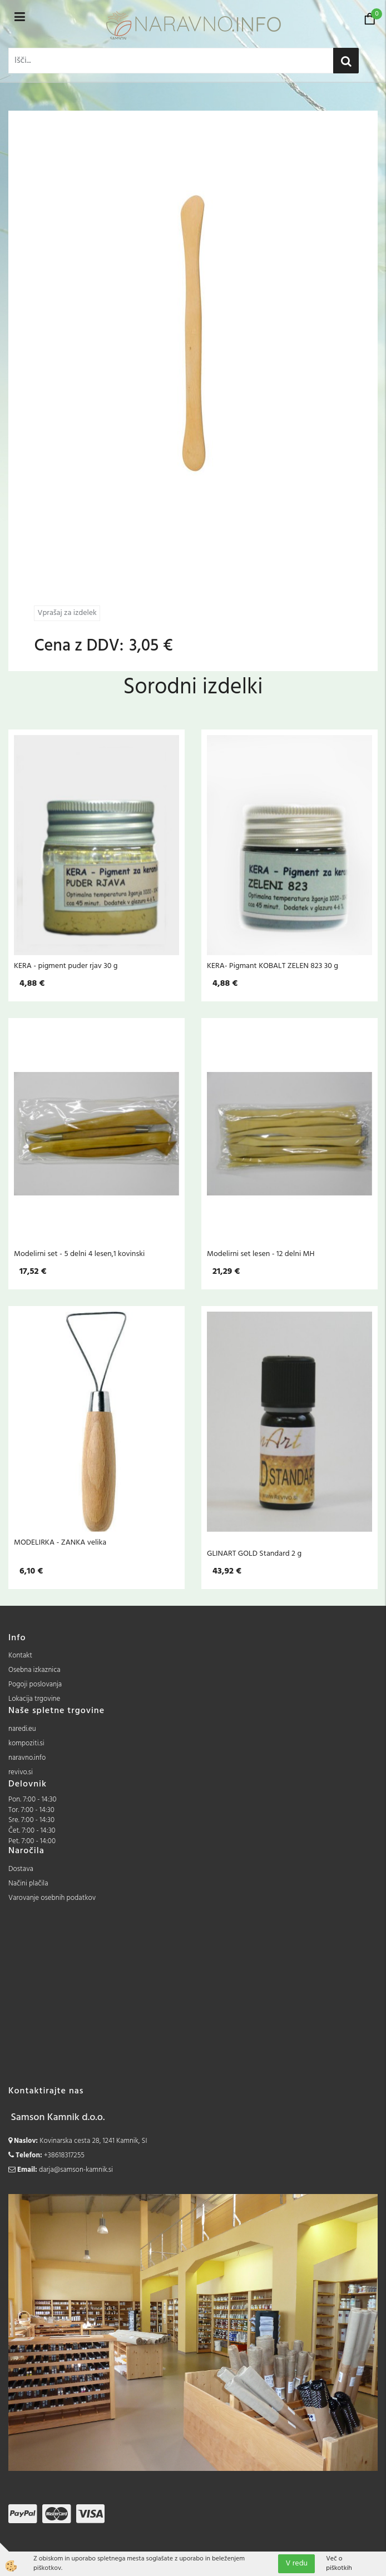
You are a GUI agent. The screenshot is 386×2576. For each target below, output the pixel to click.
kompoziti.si (26, 1743)
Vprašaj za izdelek (66, 613)
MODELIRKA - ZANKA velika (60, 1542)
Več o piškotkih (339, 2563)
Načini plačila (28, 1883)
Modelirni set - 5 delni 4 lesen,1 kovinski (79, 1254)
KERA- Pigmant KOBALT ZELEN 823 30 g (272, 966)
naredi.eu (22, 1729)
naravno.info (27, 1758)
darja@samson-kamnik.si (76, 2170)
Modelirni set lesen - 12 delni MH (261, 1254)
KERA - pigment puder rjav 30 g (65, 966)
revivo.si (20, 1772)
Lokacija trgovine (34, 1699)
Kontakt (20, 1655)
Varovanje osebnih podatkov (52, 1898)
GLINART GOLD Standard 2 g (254, 1553)
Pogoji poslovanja (35, 1684)
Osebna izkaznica (34, 1670)
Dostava (20, 1869)
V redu (296, 2563)
